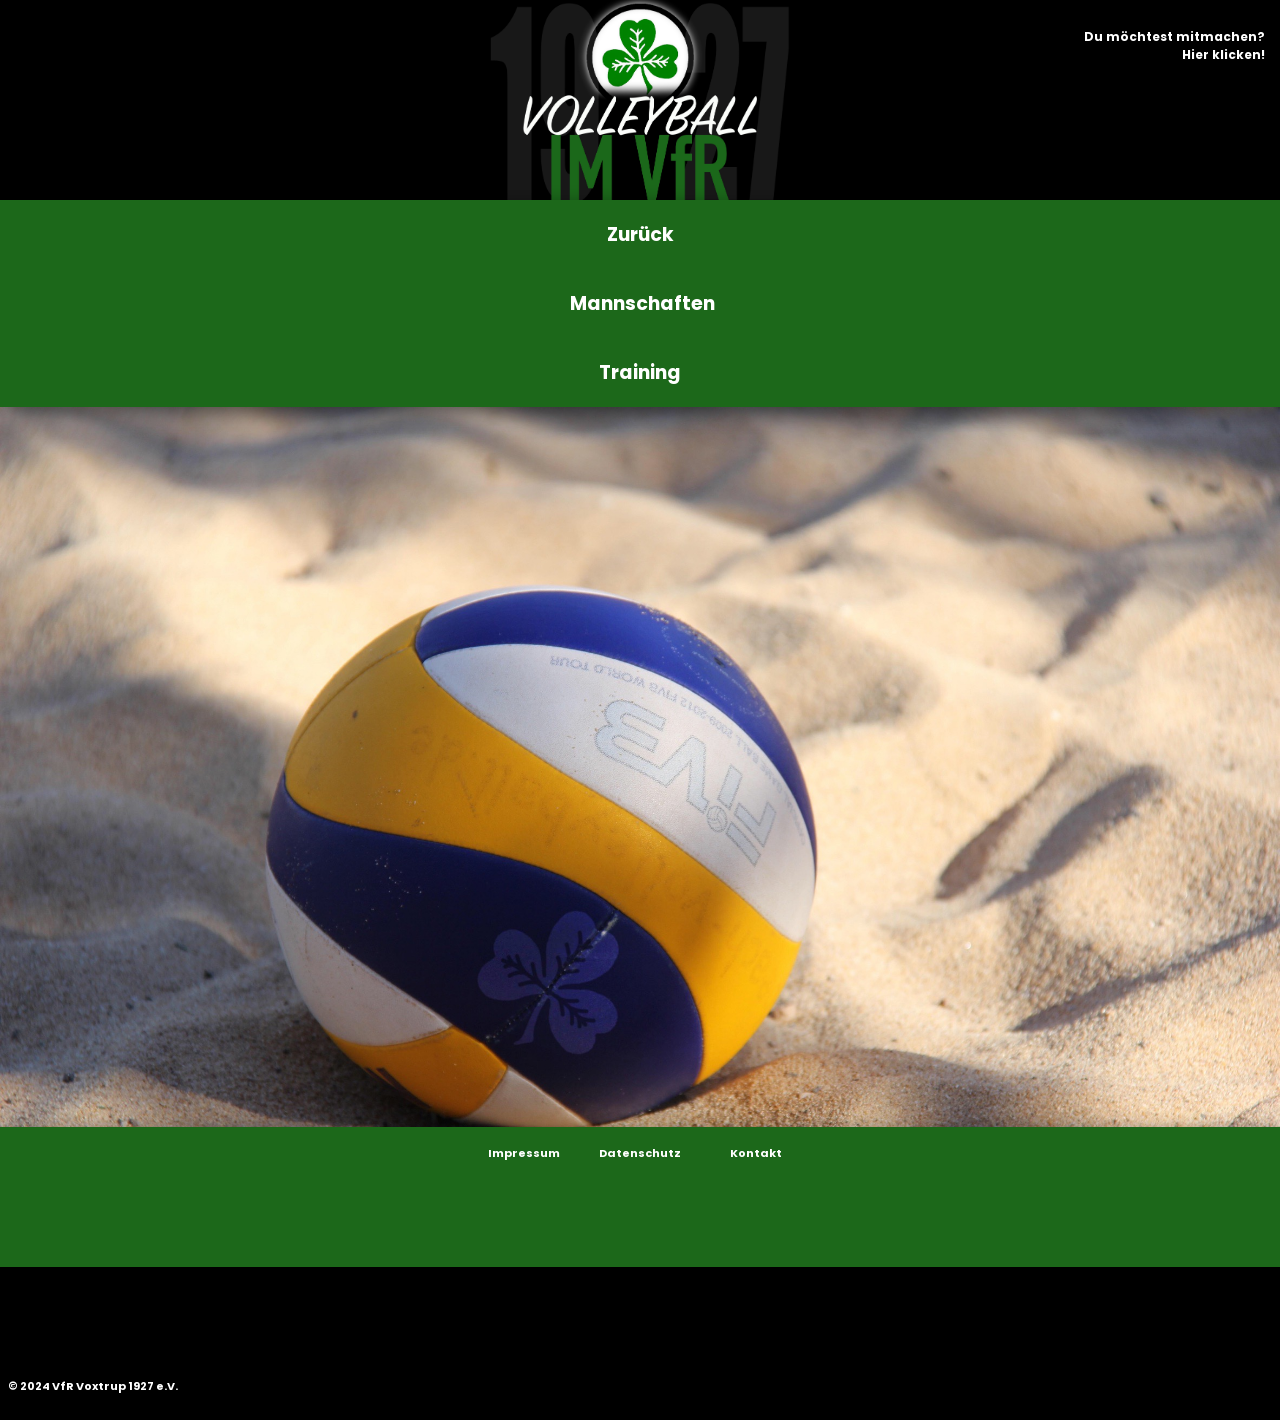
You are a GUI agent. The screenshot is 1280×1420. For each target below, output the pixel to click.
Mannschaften (642, 303)
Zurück (640, 234)
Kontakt (756, 1153)
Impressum (524, 1153)
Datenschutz (640, 1153)
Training (640, 372)
